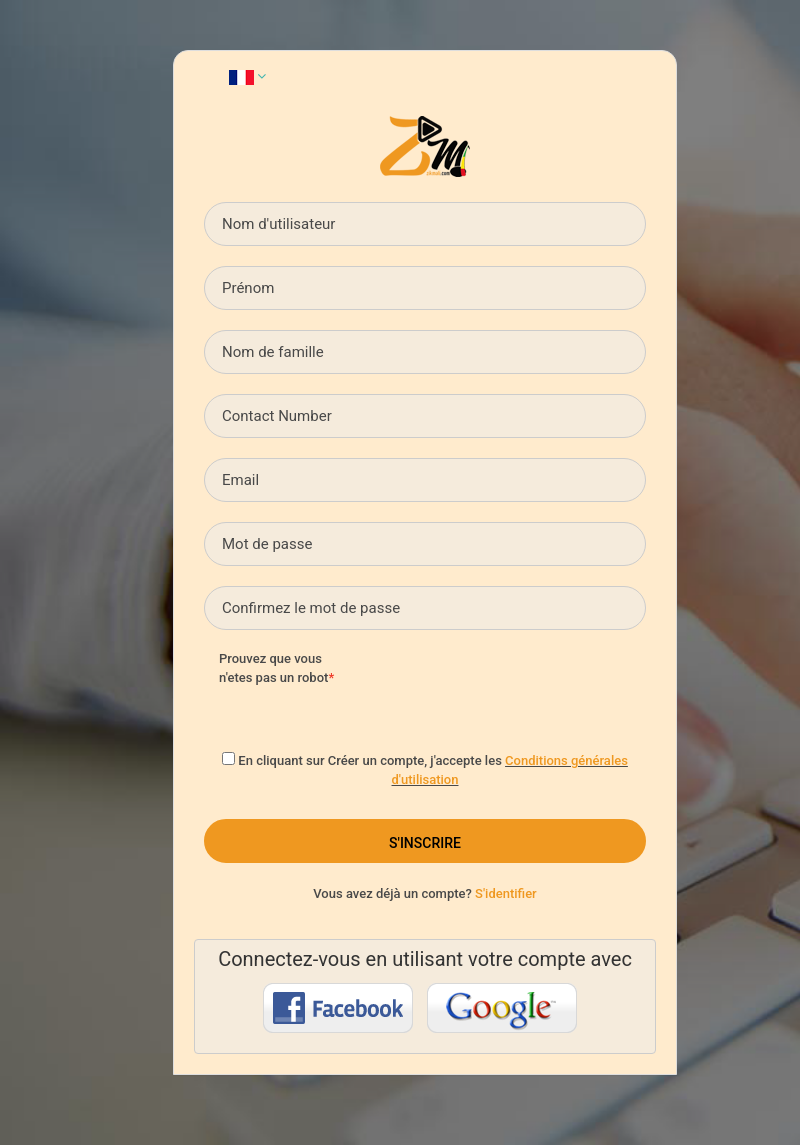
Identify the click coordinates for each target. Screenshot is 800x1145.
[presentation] (518, 689)
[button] (247, 76)
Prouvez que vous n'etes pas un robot (273, 668)
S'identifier (506, 893)
